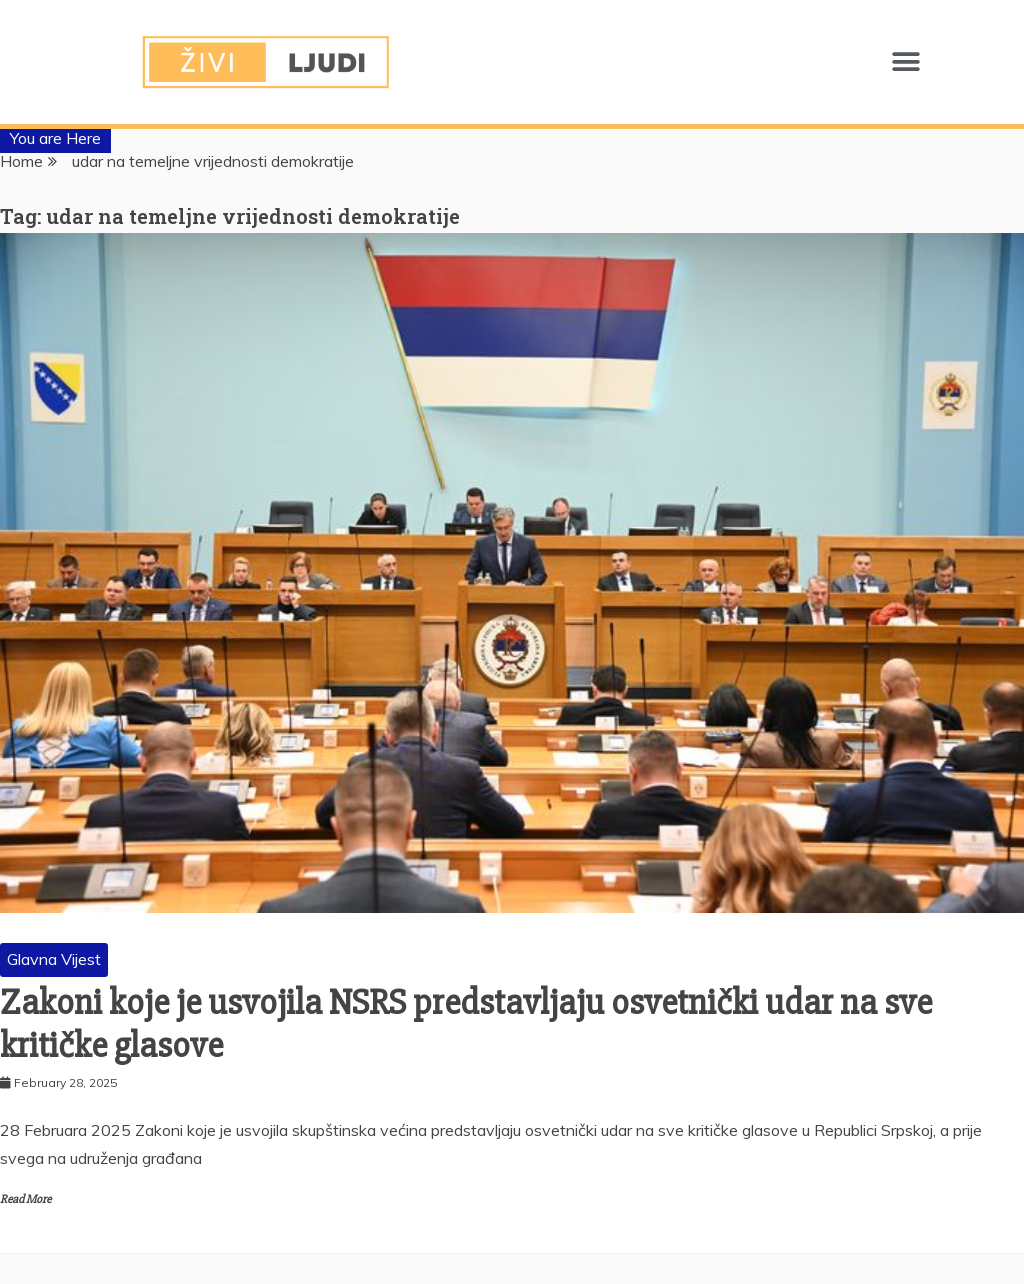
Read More (25, 1199)
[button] (905, 62)
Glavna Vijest (54, 959)
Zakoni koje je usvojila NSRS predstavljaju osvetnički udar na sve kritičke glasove (466, 1024)
